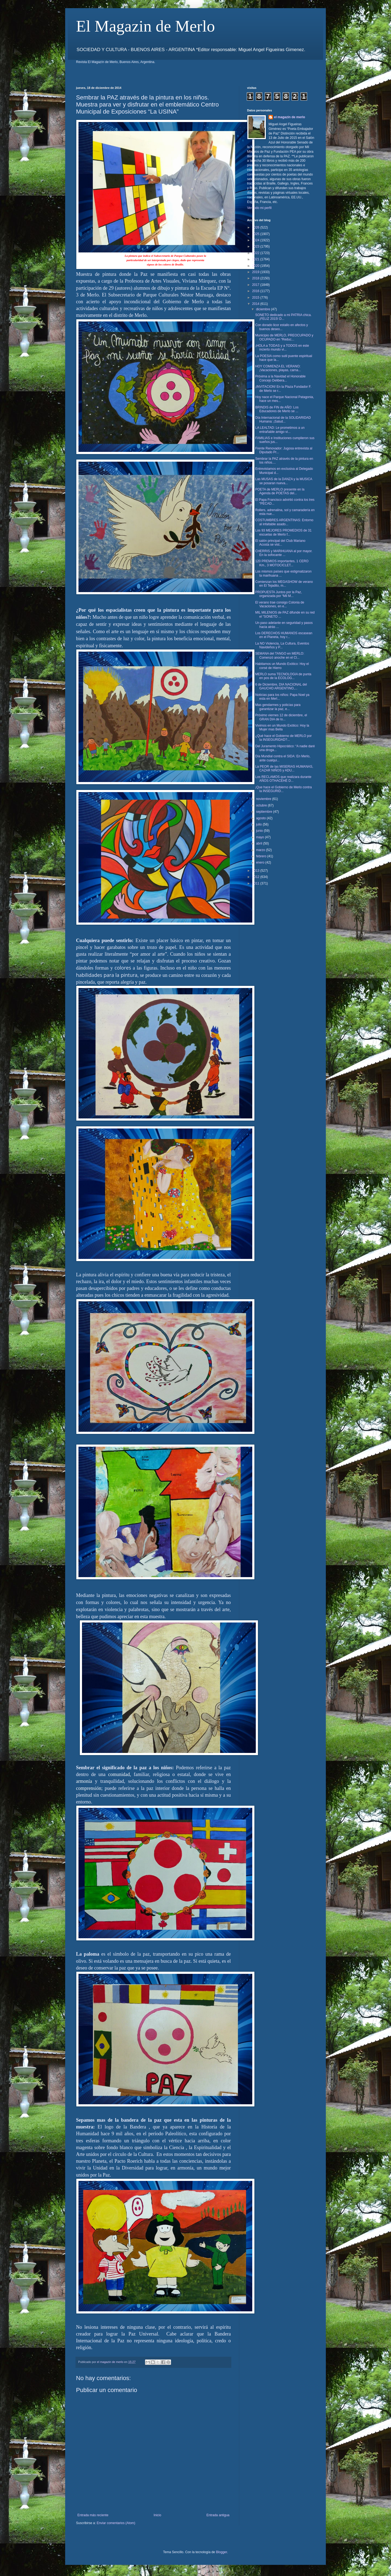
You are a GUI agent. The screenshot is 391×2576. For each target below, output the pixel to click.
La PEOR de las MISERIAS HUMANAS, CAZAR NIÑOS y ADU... (284, 768)
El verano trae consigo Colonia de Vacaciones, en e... (279, 604)
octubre (262, 805)
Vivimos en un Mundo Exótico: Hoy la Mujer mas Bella (282, 727)
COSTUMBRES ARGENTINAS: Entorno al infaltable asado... (284, 522)
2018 (256, 278)
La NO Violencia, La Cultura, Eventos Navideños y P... (282, 645)
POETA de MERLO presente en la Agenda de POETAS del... (279, 491)
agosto (261, 818)
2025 (256, 234)
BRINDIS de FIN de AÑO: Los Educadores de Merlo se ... (276, 409)
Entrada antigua (217, 2515)
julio (259, 824)
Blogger (221, 2552)
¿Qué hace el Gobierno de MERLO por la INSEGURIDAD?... (283, 738)
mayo (260, 837)
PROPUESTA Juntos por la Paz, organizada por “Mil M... (278, 594)
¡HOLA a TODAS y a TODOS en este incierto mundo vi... (282, 347)
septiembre (264, 812)
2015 (256, 297)
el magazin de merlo (289, 117)
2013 (256, 871)
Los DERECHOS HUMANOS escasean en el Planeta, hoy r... (283, 635)
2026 (256, 227)
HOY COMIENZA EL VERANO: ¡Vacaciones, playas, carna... (278, 368)
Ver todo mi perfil (259, 208)
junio (260, 831)
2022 (256, 253)
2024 (256, 240)
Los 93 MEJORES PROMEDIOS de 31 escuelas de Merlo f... (283, 532)
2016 (256, 291)
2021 (256, 259)
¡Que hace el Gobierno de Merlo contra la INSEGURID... (283, 789)
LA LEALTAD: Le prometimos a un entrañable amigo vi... (280, 429)
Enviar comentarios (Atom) (116, 2523)
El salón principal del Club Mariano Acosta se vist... (280, 542)
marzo (261, 850)
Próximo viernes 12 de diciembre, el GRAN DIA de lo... (281, 717)
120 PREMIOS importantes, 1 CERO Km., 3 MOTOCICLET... (281, 563)
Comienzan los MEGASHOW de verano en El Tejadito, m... (284, 583)
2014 (256, 304)
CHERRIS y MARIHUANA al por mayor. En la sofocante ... (284, 553)
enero (260, 862)
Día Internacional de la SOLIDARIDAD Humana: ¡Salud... (283, 419)
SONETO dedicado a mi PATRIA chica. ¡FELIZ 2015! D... (283, 317)
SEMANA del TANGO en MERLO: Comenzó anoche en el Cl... (279, 655)
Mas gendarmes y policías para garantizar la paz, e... (278, 707)
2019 (256, 272)
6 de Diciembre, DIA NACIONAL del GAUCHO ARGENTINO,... (281, 686)
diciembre (263, 309)
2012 (256, 877)
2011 (256, 883)
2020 (256, 266)
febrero (261, 856)
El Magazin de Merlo (145, 26)
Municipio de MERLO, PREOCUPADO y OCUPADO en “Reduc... (284, 337)
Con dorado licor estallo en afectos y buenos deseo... (281, 327)
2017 (256, 285)
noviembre (264, 799)
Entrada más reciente (92, 2515)
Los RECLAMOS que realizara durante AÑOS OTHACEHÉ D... (283, 779)
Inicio (157, 2515)
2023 (256, 246)
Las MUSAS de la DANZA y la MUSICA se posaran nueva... (283, 481)
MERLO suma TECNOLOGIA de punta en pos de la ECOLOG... (283, 676)
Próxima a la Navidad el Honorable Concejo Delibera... (280, 378)
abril (259, 843)
